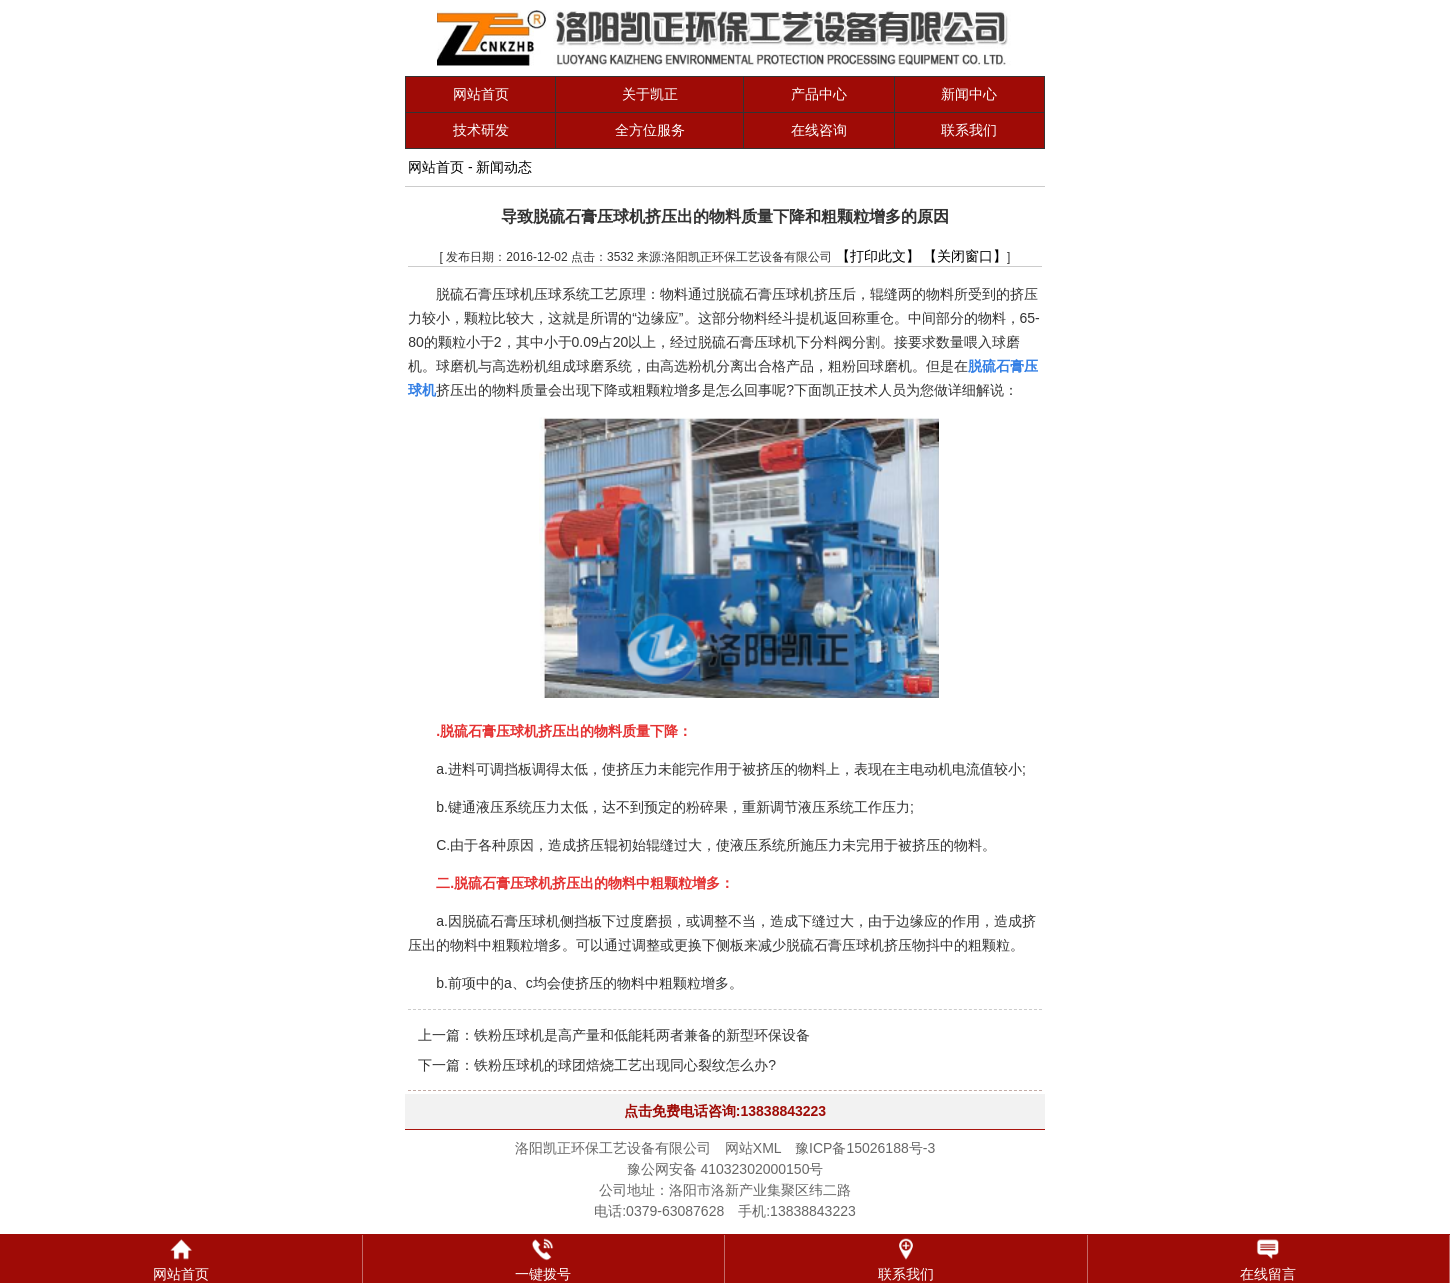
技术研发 (481, 130)
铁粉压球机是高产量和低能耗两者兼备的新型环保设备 (642, 1035)
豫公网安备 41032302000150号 (725, 1169)
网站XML (753, 1148)
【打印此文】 (878, 256)
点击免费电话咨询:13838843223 (725, 1111)
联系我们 (969, 130)
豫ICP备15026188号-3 (865, 1148)
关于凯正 (650, 94)
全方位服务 (650, 130)
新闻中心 (969, 94)
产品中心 (819, 94)
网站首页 (481, 94)
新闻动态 (504, 167)
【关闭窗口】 (965, 256)
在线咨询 (819, 130)
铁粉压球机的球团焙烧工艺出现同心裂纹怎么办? (625, 1065)
